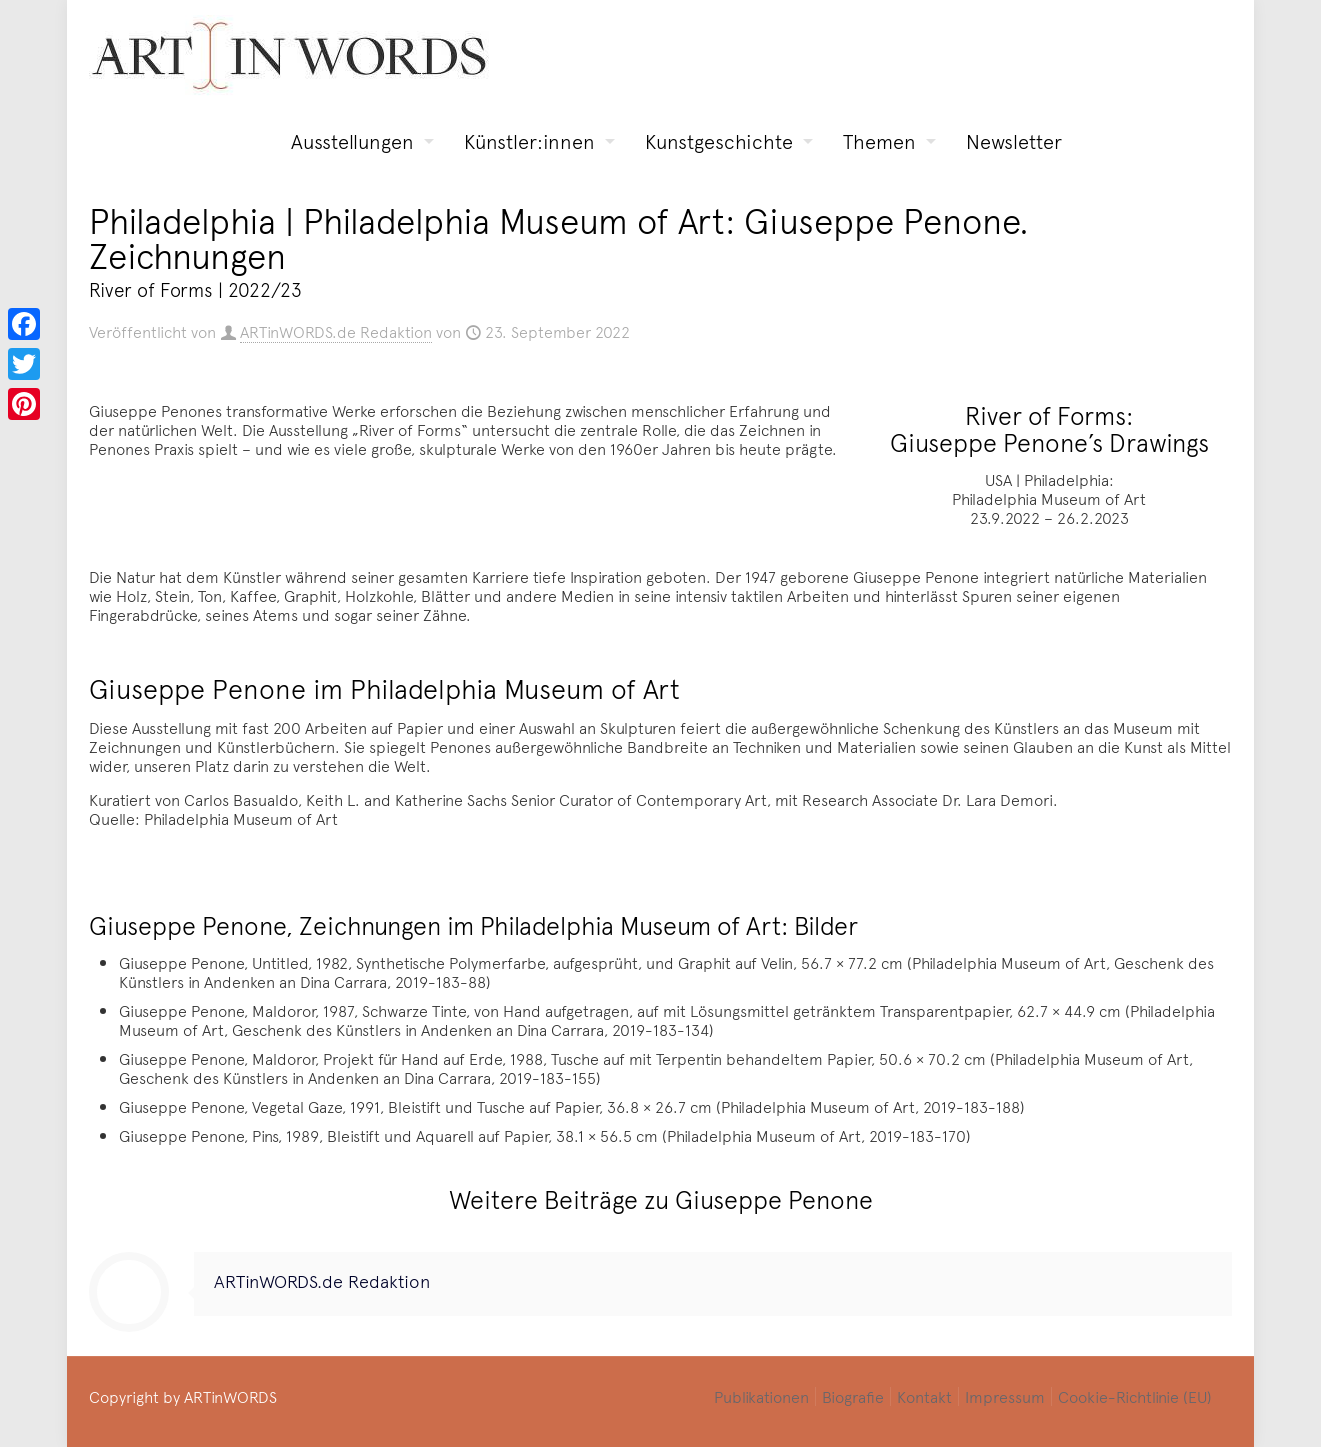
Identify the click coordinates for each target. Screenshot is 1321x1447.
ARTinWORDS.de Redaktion (336, 331)
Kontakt (924, 1396)
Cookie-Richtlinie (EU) (1135, 1396)
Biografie (853, 1396)
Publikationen (761, 1396)
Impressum (1005, 1396)
